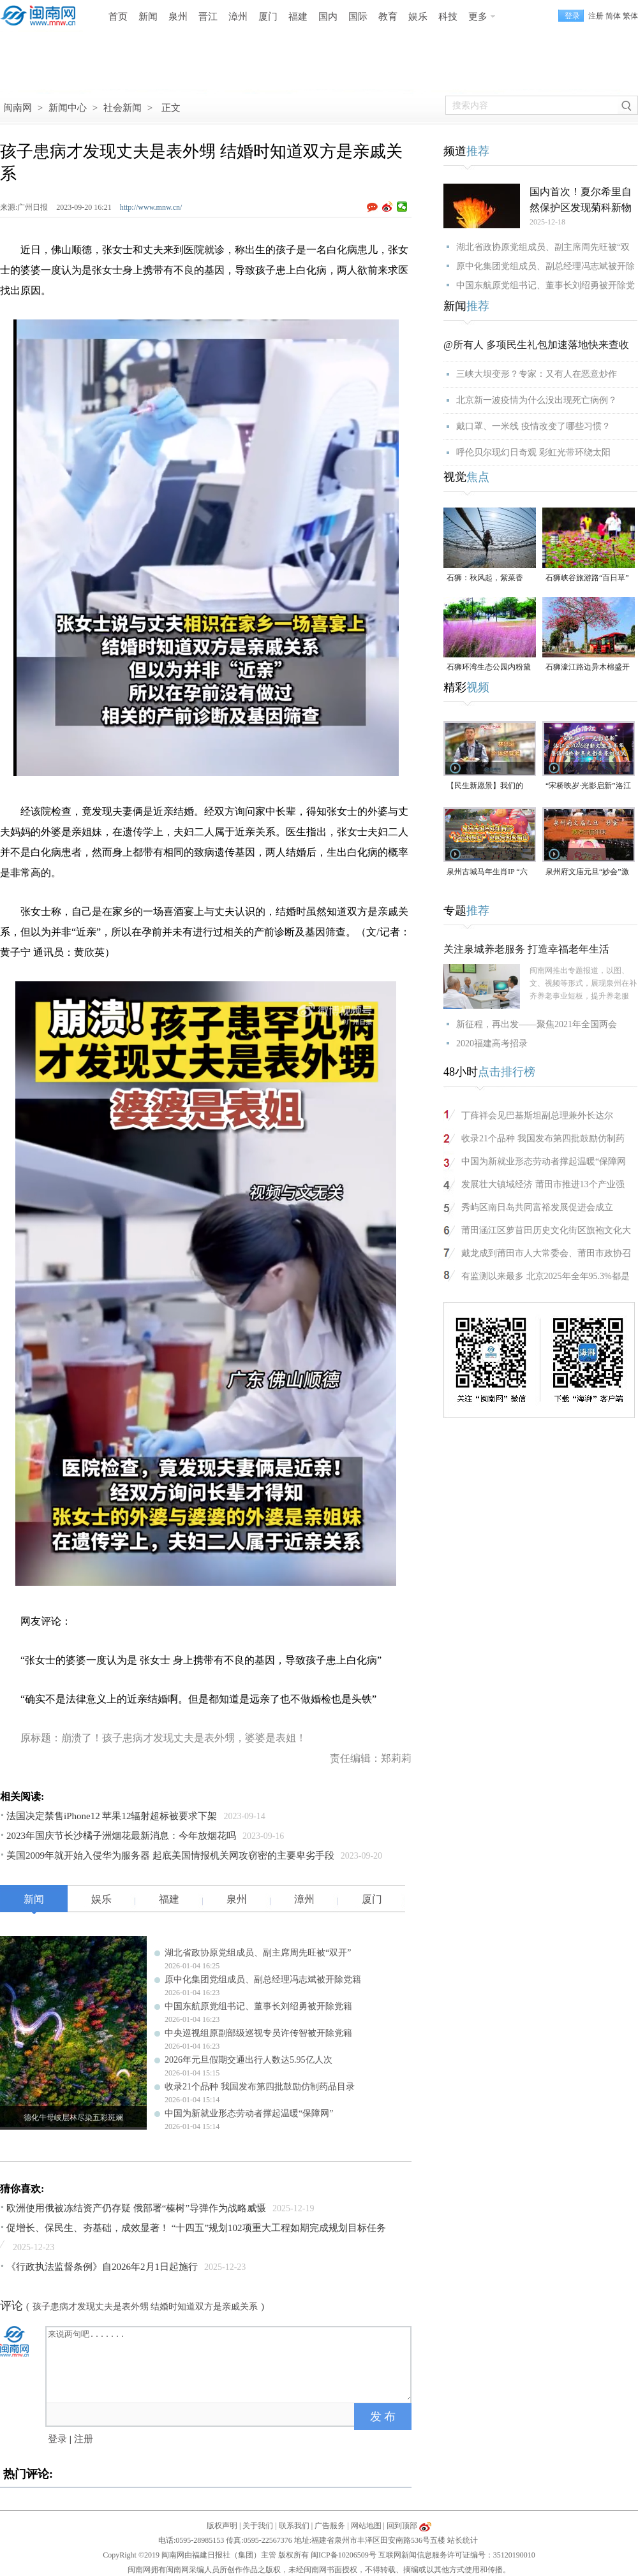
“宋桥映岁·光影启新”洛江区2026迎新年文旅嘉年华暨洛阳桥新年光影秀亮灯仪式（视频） (588, 786)
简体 (613, 15)
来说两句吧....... (230, 2363)
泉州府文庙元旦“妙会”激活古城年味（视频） (587, 872)
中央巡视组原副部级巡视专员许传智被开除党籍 (258, 2033)
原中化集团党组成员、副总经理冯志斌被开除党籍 (263, 1979)
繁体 (630, 15)
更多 (477, 16)
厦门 (268, 16)
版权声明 (222, 2525)
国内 (328, 16)
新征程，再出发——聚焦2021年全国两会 (536, 1024)
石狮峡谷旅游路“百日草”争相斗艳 (587, 578)
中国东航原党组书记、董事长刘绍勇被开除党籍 (258, 2006)
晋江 (208, 16)
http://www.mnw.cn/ (151, 207)
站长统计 (462, 2540)
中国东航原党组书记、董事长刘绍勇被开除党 (545, 285)
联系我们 (294, 2525)
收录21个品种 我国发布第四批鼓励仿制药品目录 (260, 2086)
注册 (596, 15)
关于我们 (257, 2525)
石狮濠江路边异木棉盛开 (587, 666)
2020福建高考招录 (492, 1043)
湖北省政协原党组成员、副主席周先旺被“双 (543, 247)
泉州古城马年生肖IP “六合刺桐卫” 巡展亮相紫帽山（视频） (487, 872)
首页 (118, 16)
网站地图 (366, 2525)
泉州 (178, 16)
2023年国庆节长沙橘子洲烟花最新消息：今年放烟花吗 (121, 1836)
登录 (57, 2439)
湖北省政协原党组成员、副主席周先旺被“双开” (258, 1953)
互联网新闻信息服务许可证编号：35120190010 (456, 2554)
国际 (357, 16)
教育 (387, 16)
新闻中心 (67, 108)
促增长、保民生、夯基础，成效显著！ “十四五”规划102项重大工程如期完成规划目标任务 (196, 2228)
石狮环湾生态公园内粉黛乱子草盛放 (489, 667)
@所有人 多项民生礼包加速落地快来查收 (536, 344)
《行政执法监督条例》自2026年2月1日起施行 (102, 2267)
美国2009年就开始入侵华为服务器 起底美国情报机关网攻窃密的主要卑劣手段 (170, 1855)
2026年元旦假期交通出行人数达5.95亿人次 (248, 2060)
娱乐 (417, 16)
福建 (298, 16)
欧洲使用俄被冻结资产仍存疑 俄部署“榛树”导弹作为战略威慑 (136, 2208)
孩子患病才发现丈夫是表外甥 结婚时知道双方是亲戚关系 (145, 2306)
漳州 (238, 16)
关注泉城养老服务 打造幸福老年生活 (526, 949)
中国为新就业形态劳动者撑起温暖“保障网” (249, 2113)
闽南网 (17, 108)
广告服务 (330, 2525)
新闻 (148, 16)
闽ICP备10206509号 (343, 2554)
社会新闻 (122, 108)
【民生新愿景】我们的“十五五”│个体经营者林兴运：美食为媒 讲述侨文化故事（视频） (490, 786)
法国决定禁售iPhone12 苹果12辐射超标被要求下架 (111, 1816)
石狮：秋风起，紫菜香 (485, 577)
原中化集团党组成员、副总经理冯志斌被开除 (545, 266)
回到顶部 (402, 2525)
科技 (447, 16)
